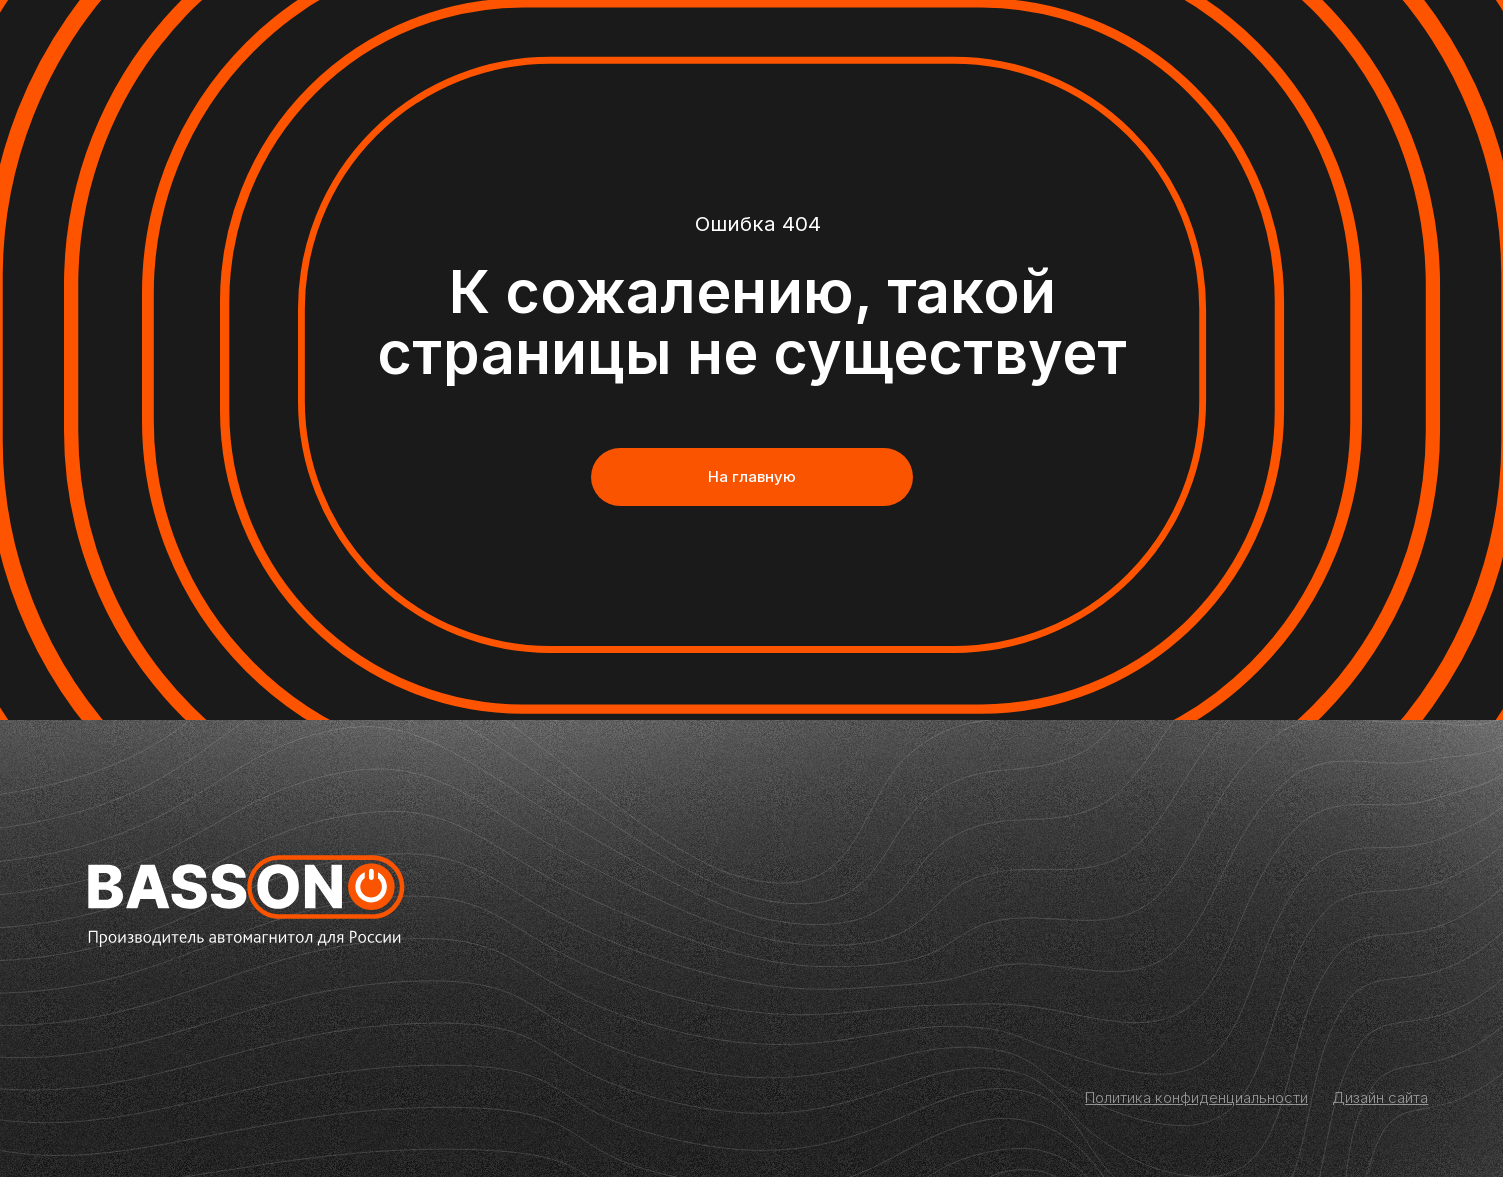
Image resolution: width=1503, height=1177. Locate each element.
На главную (752, 476)
